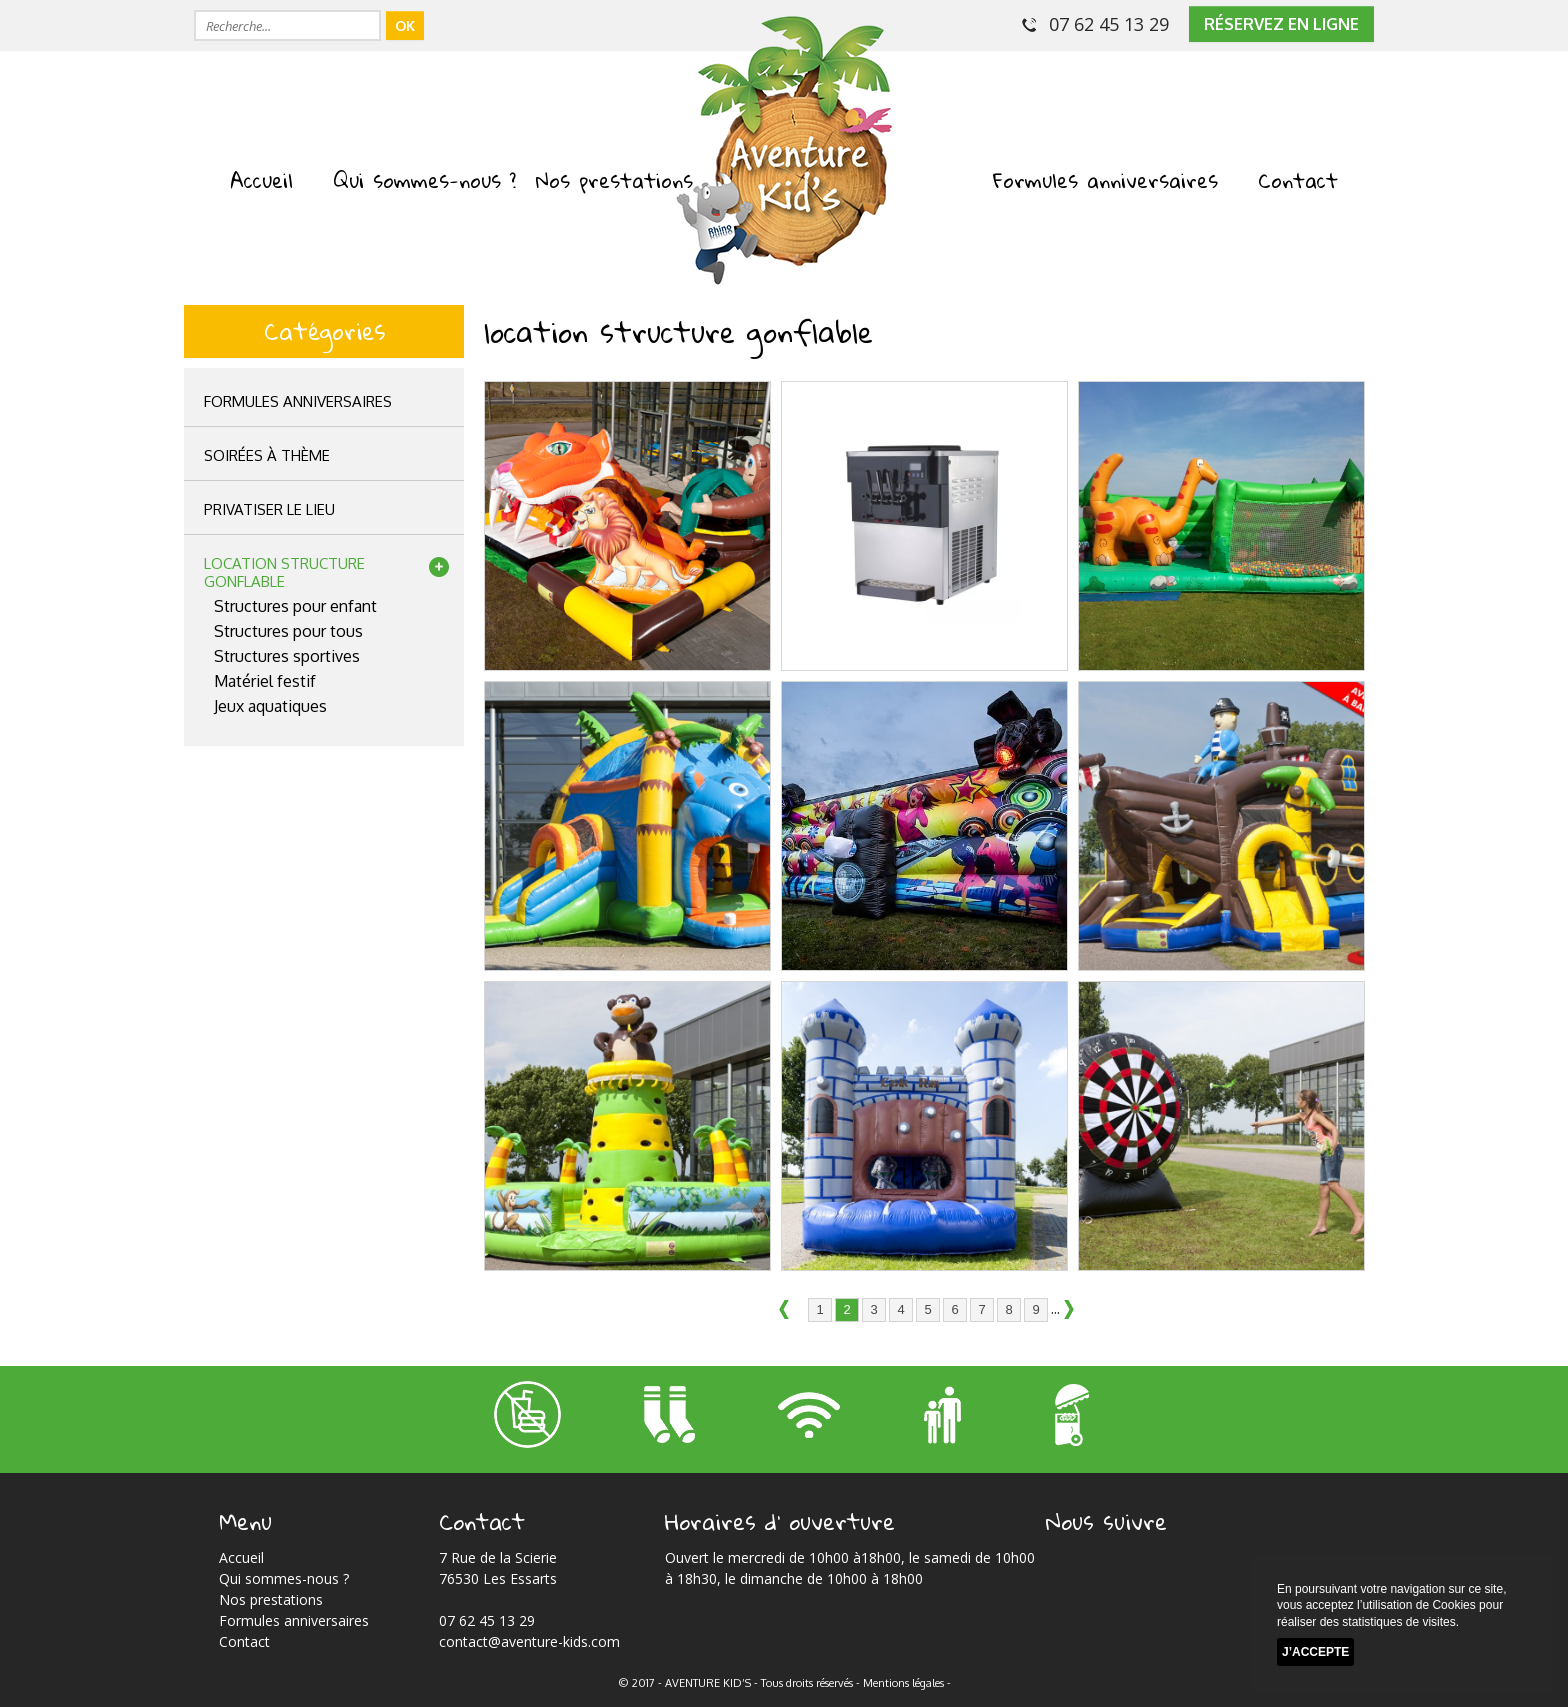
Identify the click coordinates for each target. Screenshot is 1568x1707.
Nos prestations (614, 180)
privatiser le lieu (269, 509)
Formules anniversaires (1105, 180)
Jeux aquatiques (270, 706)
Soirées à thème (267, 455)
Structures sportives (287, 656)
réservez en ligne (1281, 24)
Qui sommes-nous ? (424, 180)
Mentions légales (903, 1683)
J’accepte (1315, 1652)
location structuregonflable (284, 572)
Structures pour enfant (295, 606)
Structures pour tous (288, 631)
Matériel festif (265, 681)
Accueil (261, 180)
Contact (1298, 180)
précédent (790, 1311)
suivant (1075, 1311)
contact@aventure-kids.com (529, 1641)
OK (405, 25)
